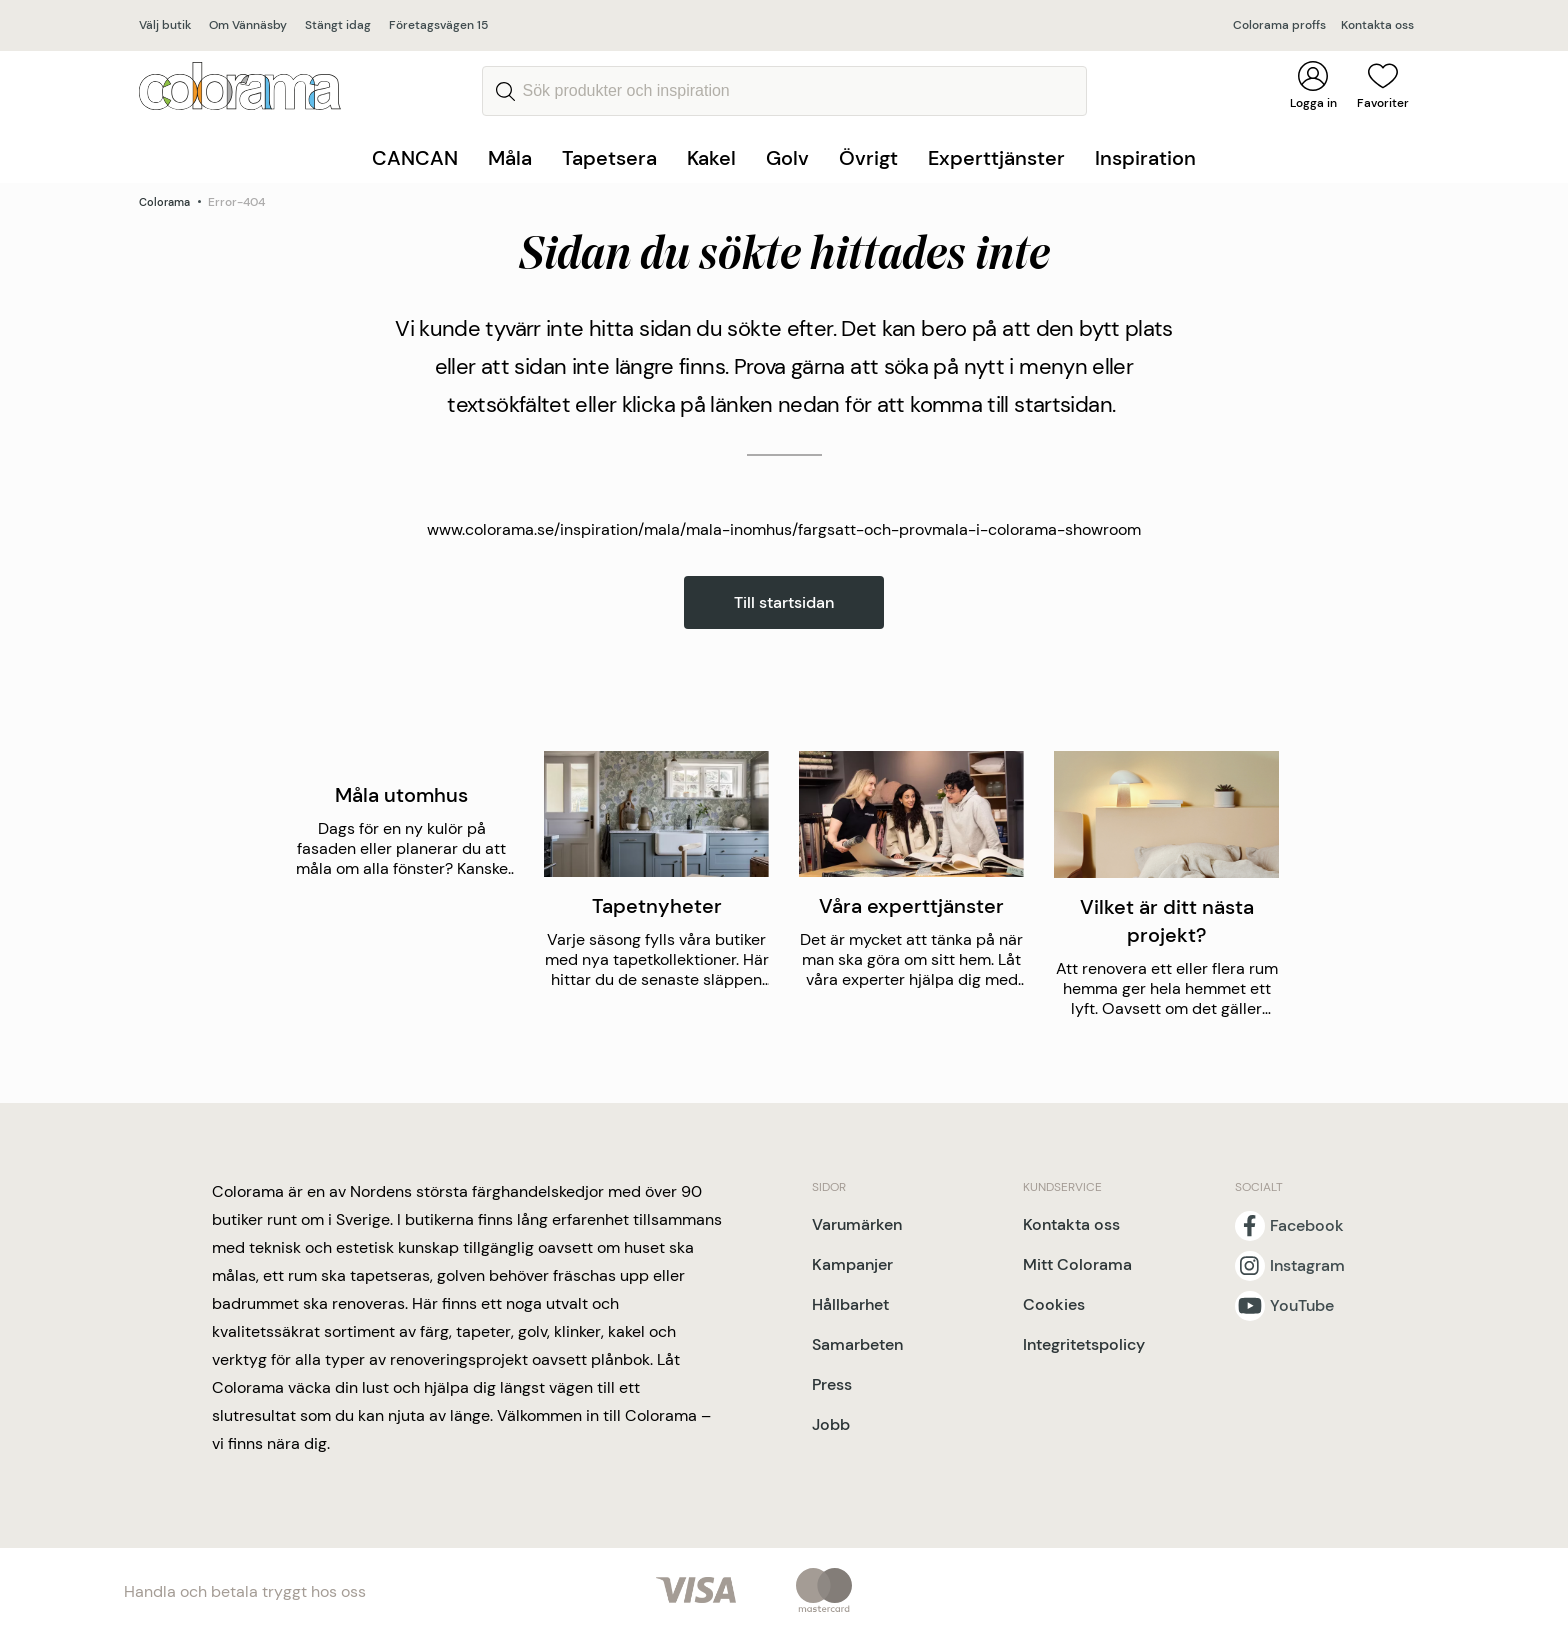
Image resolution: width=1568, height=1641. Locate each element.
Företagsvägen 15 (438, 25)
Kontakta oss (1377, 25)
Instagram (1307, 1266)
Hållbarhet (850, 1304)
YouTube (1302, 1306)
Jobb (831, 1424)
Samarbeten (857, 1344)
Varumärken (857, 1224)
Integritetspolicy (1084, 1344)
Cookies (1054, 1304)
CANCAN (415, 158)
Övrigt (868, 158)
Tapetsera (609, 158)
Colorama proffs (1279, 25)
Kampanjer (852, 1264)
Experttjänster (996, 158)
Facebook (1307, 1226)
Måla (510, 158)
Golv (787, 158)
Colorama (164, 202)
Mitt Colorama (1077, 1264)
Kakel (711, 158)
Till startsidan (784, 602)
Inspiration (1145, 158)
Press (832, 1384)
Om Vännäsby (248, 25)
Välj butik (165, 25)
